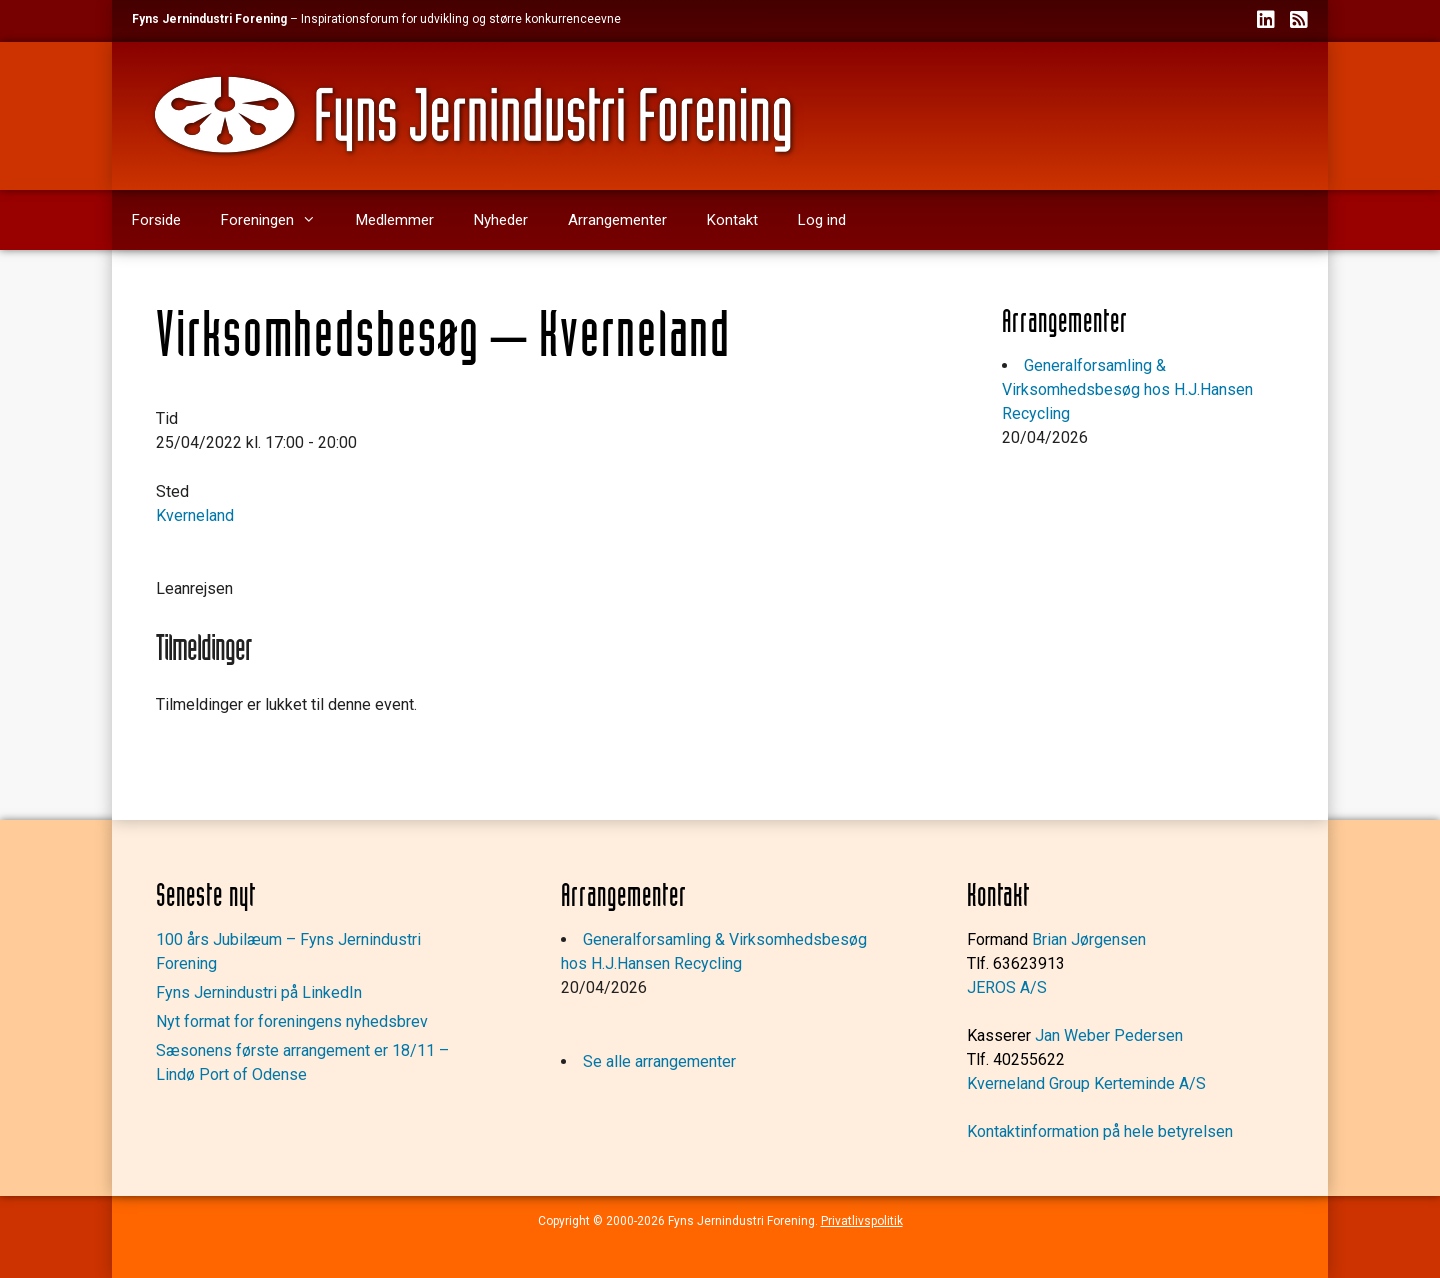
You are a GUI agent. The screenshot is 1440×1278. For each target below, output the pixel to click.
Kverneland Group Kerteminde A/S (1086, 1083)
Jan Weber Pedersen (1109, 1035)
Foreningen (278, 220)
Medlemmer (395, 220)
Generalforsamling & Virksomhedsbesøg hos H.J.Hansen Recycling (1127, 389)
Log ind (822, 220)
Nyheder (501, 220)
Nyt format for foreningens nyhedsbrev (292, 1021)
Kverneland (195, 515)
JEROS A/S (1007, 987)
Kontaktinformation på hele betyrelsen (1100, 1131)
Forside (156, 220)
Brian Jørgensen (1089, 939)
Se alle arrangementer (659, 1061)
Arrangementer (617, 220)
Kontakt (732, 220)
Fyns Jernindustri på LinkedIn (259, 992)
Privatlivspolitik (862, 1221)
